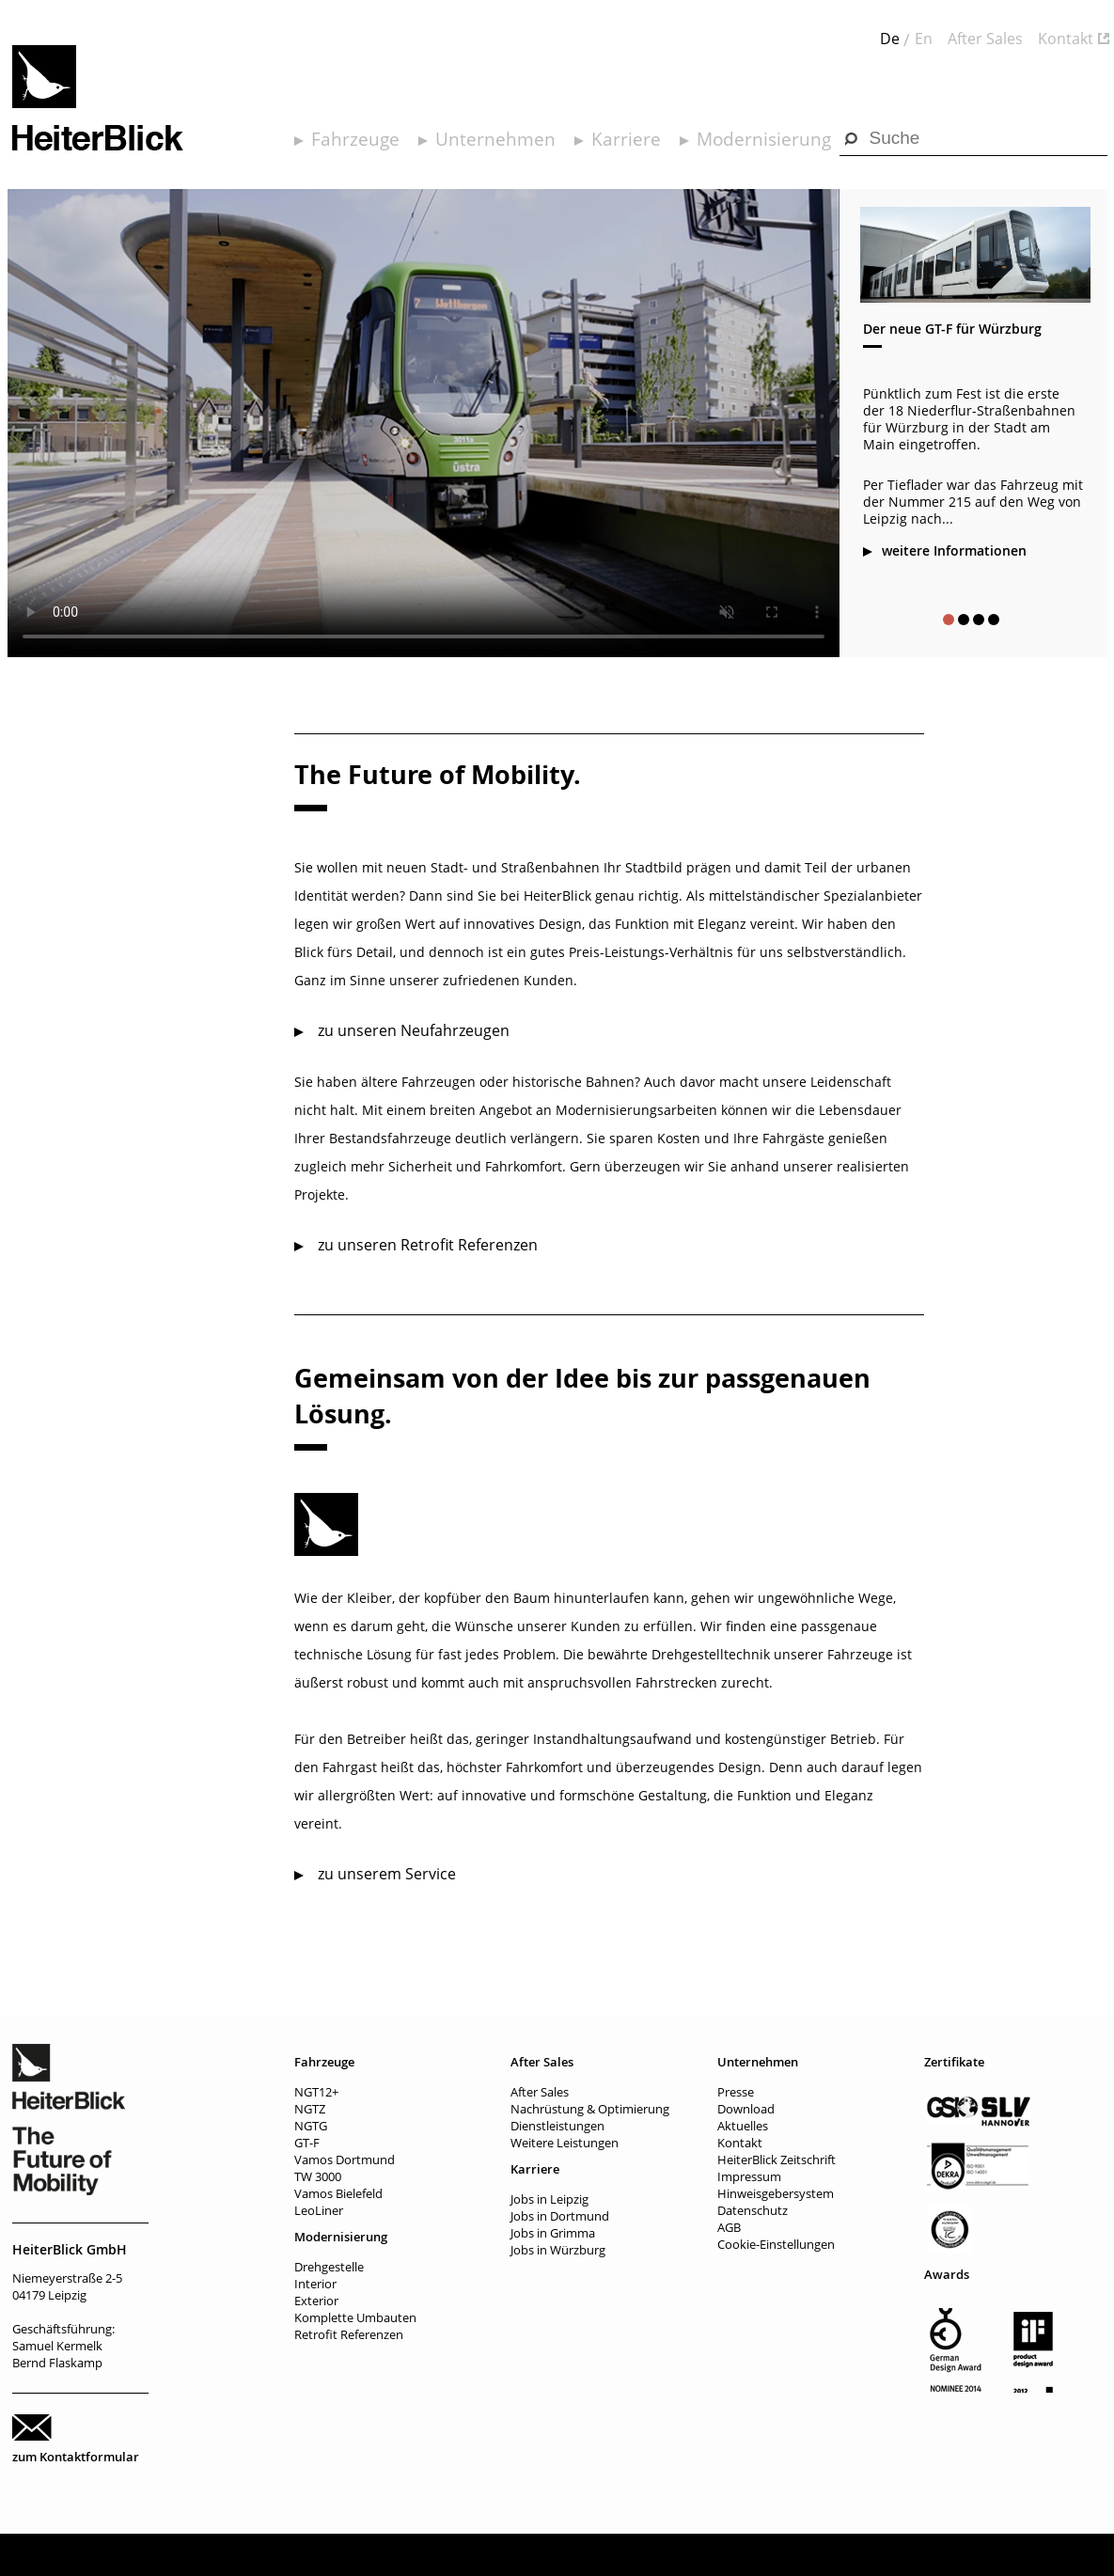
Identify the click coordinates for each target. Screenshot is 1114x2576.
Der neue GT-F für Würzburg (952, 329)
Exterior (316, 2300)
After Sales (985, 38)
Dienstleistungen (557, 2125)
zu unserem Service (387, 1873)
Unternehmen (495, 139)
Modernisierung (764, 139)
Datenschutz (752, 2210)
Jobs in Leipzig (549, 2199)
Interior (315, 2283)
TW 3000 (317, 2176)
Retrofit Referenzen (348, 2334)
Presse (735, 2091)
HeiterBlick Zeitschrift (776, 2159)
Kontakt (1065, 38)
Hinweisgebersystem (775, 2193)
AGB (729, 2227)
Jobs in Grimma (552, 2232)
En (924, 38)
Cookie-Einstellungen (776, 2244)
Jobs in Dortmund (559, 2215)
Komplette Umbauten (355, 2317)
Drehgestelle (329, 2266)
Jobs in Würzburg (557, 2249)
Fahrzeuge (355, 139)
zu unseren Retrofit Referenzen (428, 1244)
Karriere (626, 139)
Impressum (749, 2176)
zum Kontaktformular (75, 2456)
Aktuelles (742, 2125)
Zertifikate (954, 2061)
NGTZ (309, 2108)
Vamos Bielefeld (338, 2193)
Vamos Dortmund (344, 2159)
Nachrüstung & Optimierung (589, 2108)
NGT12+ (316, 2091)
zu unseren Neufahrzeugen (414, 1030)
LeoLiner (318, 2210)
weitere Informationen (954, 550)
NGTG (310, 2125)
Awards (946, 2274)
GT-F (307, 2142)
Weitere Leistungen (564, 2142)
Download (746, 2108)
